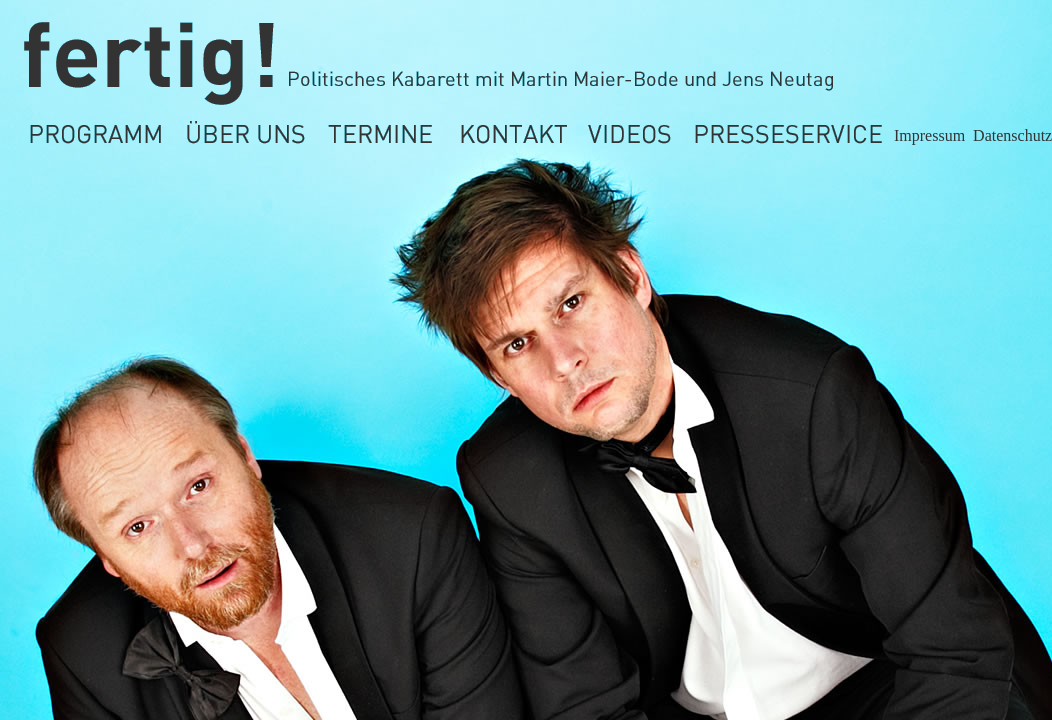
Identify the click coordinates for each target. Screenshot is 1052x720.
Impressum (929, 135)
